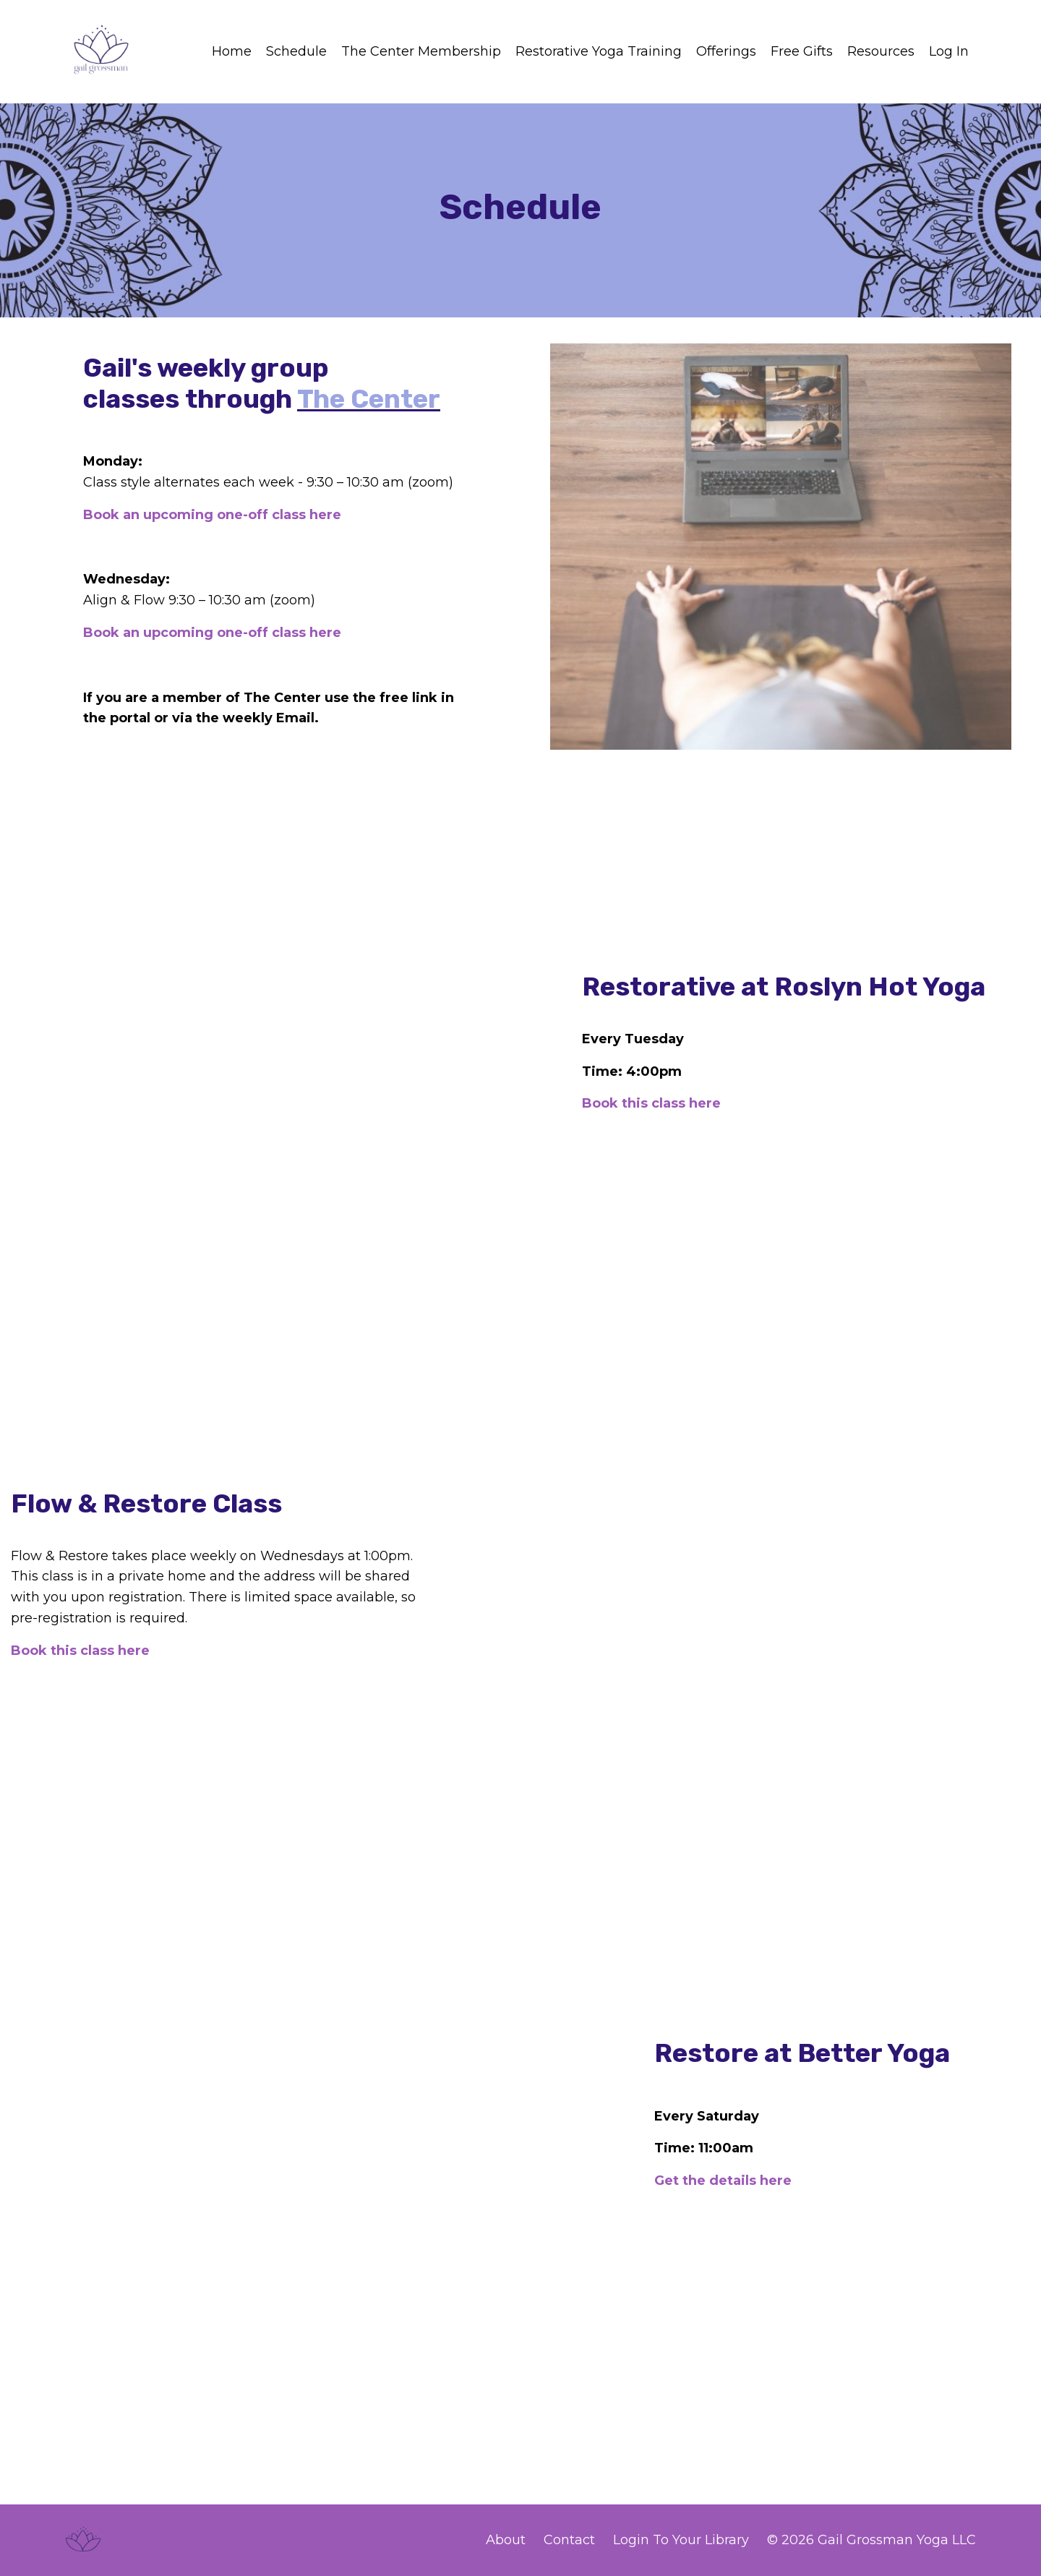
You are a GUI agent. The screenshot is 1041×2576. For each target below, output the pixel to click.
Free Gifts (802, 51)
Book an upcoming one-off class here (212, 515)
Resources (880, 51)
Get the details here (723, 2180)
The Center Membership (421, 51)
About (506, 2540)
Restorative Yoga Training (598, 51)
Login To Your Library (681, 2540)
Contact (569, 2540)
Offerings (726, 51)
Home (232, 51)
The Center (368, 398)
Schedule (296, 51)
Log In (949, 51)
